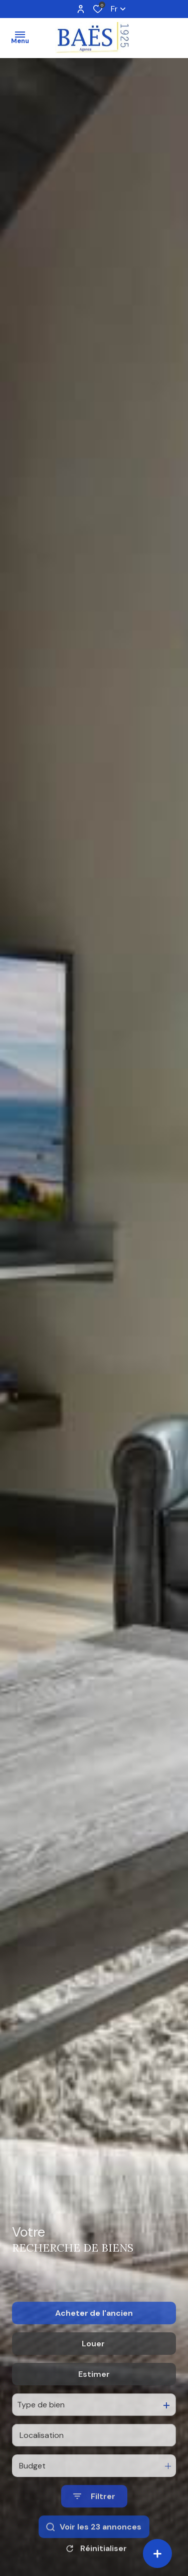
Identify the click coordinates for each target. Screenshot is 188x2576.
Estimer (94, 2399)
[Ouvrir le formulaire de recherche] (94, 2521)
